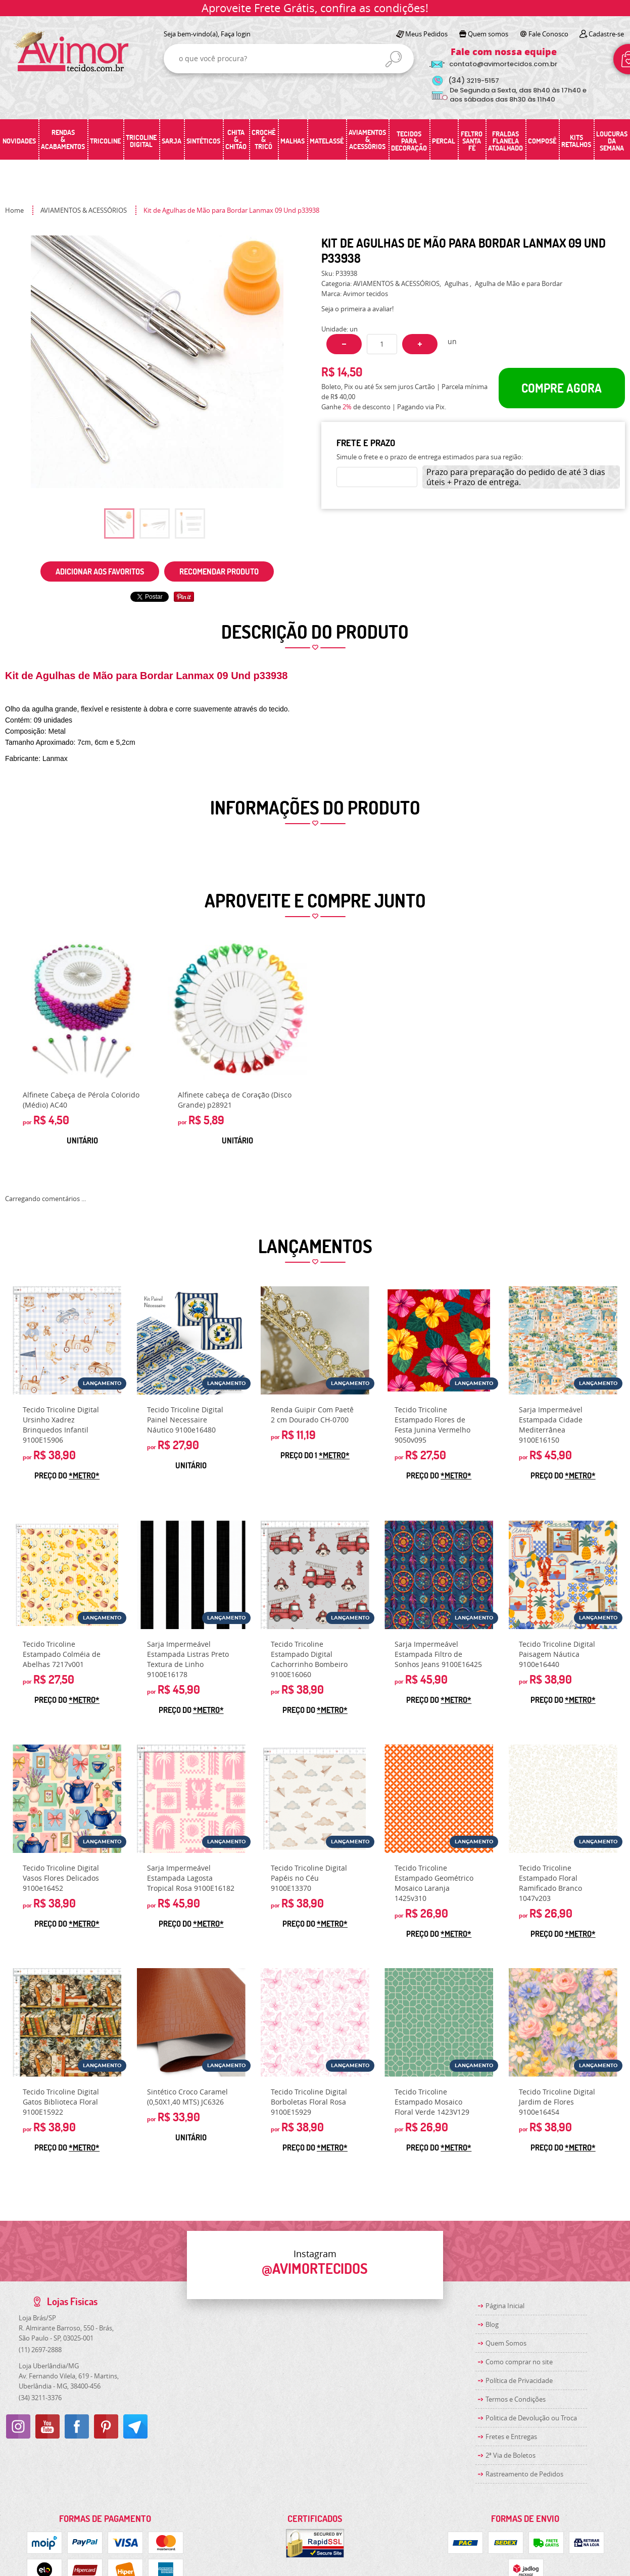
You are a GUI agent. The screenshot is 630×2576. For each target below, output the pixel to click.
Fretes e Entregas (511, 2436)
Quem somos (488, 33)
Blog (492, 2324)
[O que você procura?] (393, 59)
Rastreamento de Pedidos (524, 2473)
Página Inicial (505, 2305)
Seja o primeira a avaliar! (357, 308)
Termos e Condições (516, 2399)
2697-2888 (40, 2349)
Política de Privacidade (519, 2380)
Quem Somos (506, 2343)
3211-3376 (40, 2397)
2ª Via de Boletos (511, 2455)
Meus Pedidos (426, 33)
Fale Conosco (548, 33)
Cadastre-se (606, 33)
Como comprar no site (519, 2361)
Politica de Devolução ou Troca (531, 2417)
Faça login (236, 33)
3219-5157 (473, 80)
